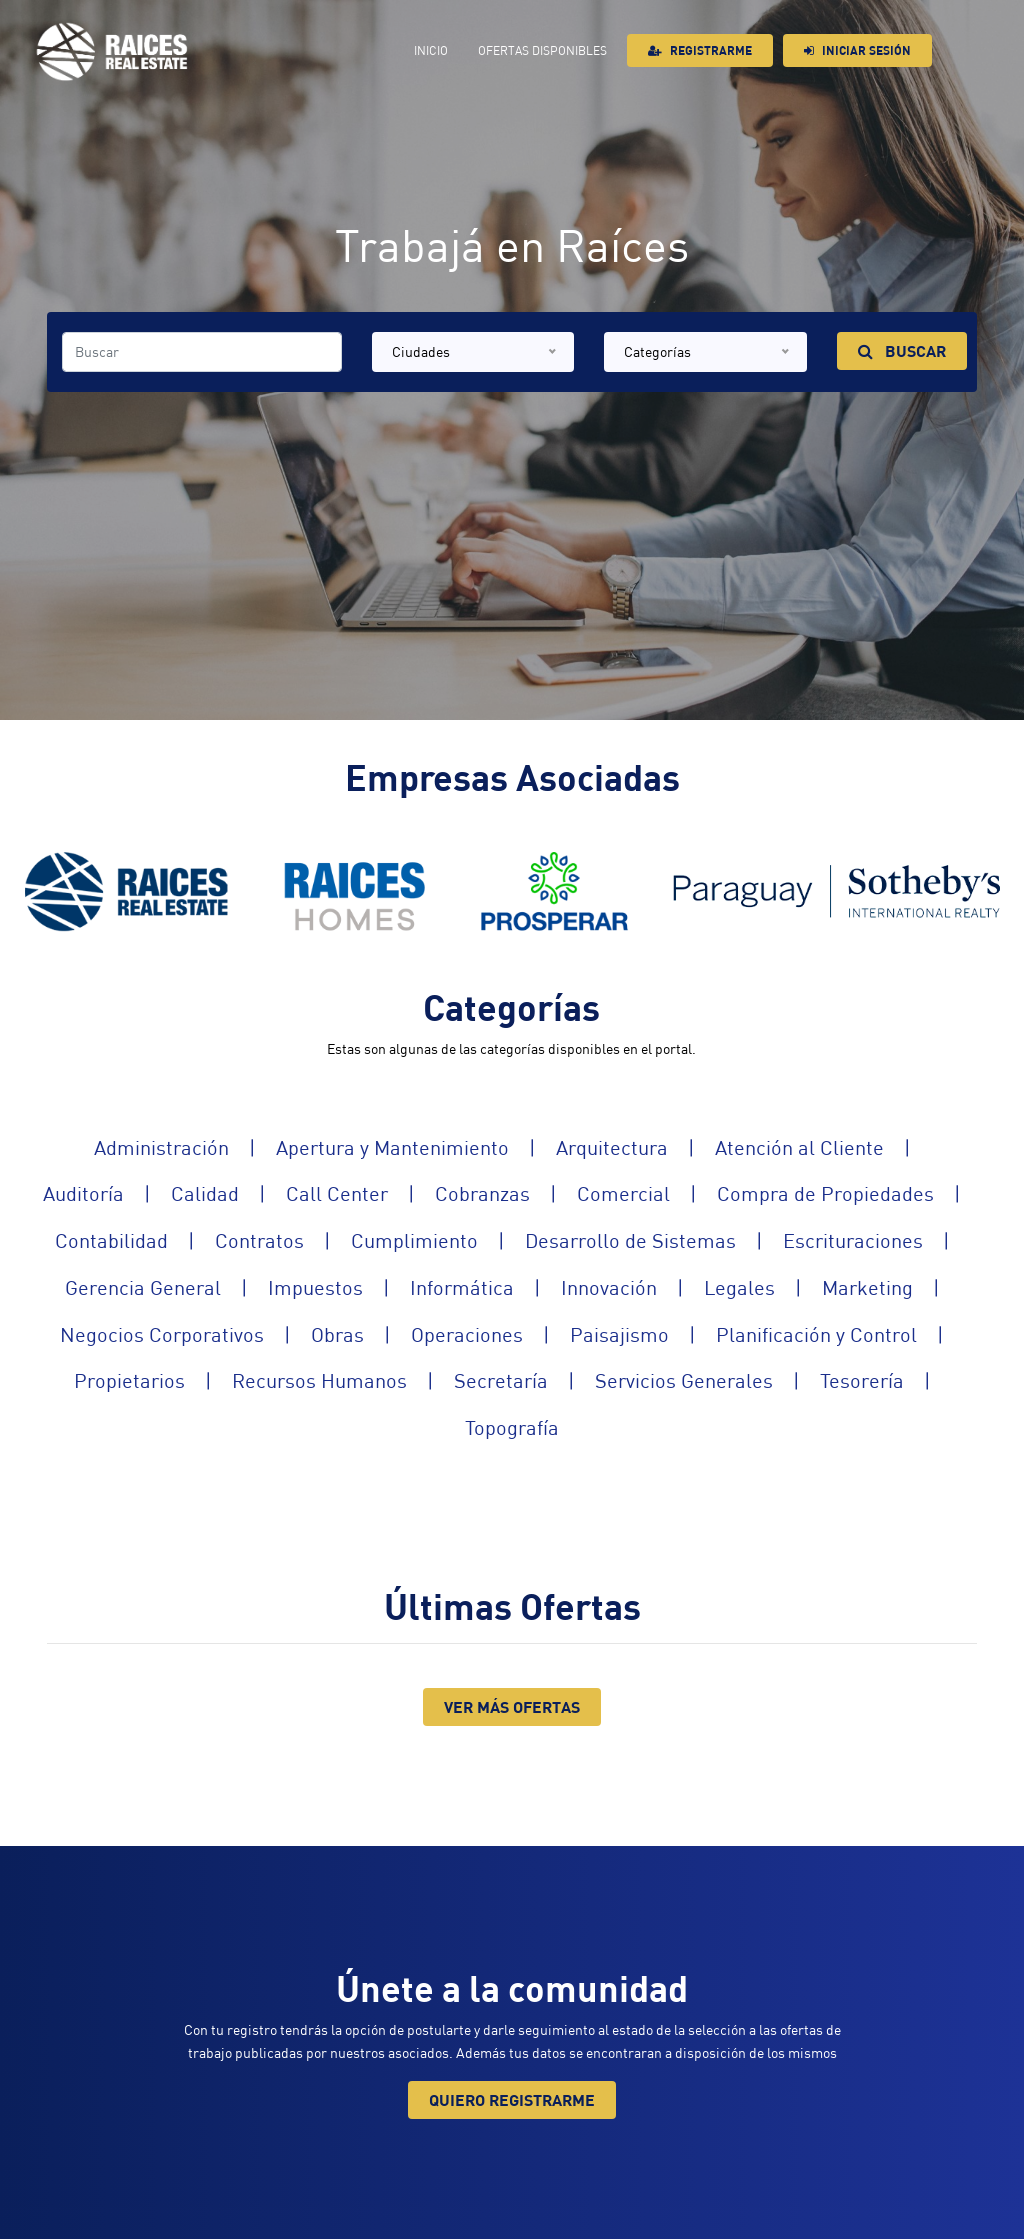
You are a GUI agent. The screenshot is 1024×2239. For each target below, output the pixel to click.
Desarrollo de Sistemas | (654, 1241)
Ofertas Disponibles (542, 50)
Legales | (763, 1288)
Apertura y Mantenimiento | (416, 1148)
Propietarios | (153, 1381)
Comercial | (647, 1194)
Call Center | (360, 1194)
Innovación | (632, 1288)
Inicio (431, 50)
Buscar (902, 351)
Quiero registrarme (512, 2099)
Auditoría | (107, 1194)
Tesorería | (885, 1381)
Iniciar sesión (857, 51)
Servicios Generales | (707, 1381)
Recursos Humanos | (343, 1381)
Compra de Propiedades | (849, 1194)
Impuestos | (339, 1288)
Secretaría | (524, 1381)
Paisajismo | (643, 1335)
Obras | (361, 1335)
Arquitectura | (635, 1148)
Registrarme (700, 51)
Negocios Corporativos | (185, 1335)
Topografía (512, 1428)
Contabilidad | (135, 1241)
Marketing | (891, 1288)
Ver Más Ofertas (512, 1706)
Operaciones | (490, 1335)
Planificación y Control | (840, 1335)
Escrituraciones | (876, 1241)
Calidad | (228, 1194)
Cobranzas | (506, 1194)
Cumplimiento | (438, 1241)
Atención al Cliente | (823, 1148)
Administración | (185, 1148)
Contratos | (283, 1241)
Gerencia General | (166, 1288)
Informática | (485, 1288)
